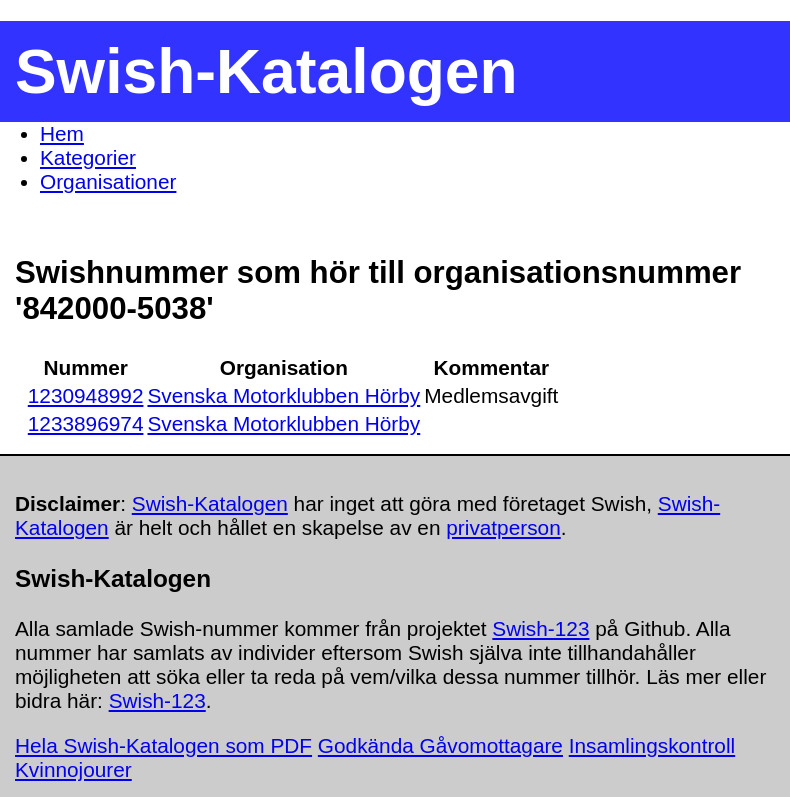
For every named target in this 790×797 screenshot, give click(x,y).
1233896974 (86, 423)
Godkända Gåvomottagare (440, 745)
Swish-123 (540, 628)
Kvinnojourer (73, 769)
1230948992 (86, 395)
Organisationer (108, 181)
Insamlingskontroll (652, 745)
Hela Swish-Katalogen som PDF (163, 745)
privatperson (503, 527)
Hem (62, 133)
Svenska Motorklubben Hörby (283, 395)
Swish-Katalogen (210, 503)
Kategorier (88, 157)
